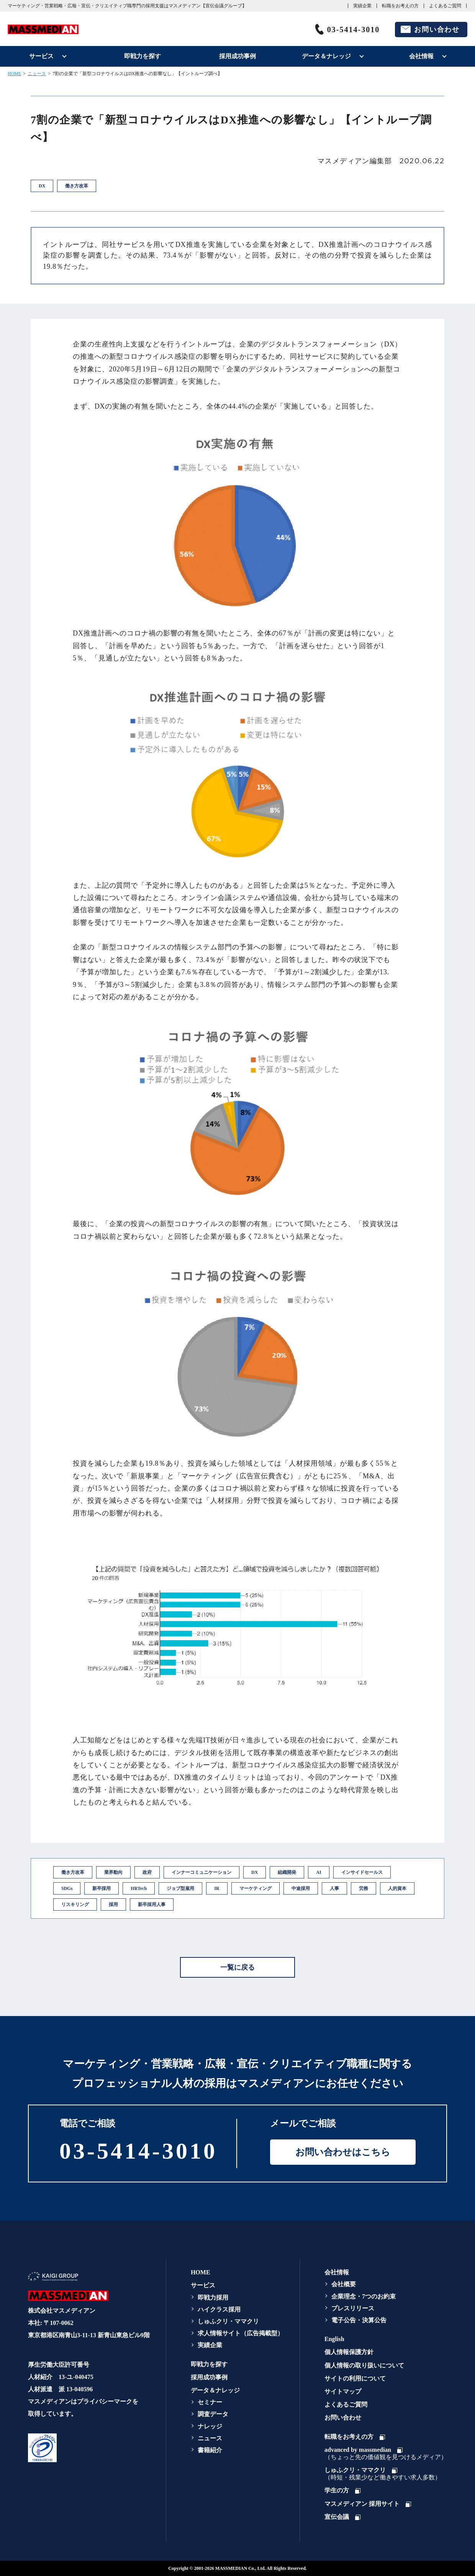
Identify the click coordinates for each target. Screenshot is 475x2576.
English (334, 2339)
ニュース (37, 73)
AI (318, 1872)
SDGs (66, 1888)
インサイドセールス (362, 1872)
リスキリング (75, 1904)
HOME (14, 73)
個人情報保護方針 (348, 2352)
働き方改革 (72, 1872)
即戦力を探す (142, 56)
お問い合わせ (437, 29)
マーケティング (255, 1888)
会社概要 (343, 2284)
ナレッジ (210, 2426)
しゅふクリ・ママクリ (228, 2321)
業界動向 (113, 1872)
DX (254, 1872)
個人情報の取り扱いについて (364, 2365)
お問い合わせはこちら (342, 2152)
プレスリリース (352, 2308)
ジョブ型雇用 (180, 1888)
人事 (334, 1888)
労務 (363, 1888)
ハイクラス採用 (219, 2309)
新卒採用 (101, 1888)
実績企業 (362, 5)
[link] (87, 2448)
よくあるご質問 (445, 5)
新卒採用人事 (151, 1904)
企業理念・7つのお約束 (363, 2296)
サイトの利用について (355, 2378)
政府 (147, 1872)
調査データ (213, 2414)
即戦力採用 (213, 2297)
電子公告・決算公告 (359, 2320)
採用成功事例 (237, 56)
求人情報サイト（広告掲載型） (240, 2333)
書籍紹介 (210, 2450)
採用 (113, 1904)
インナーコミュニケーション (201, 1872)
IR (216, 1888)
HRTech (139, 1888)
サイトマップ (342, 2391)
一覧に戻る (237, 1967)
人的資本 (397, 1888)
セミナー (210, 2402)
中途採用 (301, 1888)
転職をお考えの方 (400, 5)
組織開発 (287, 1872)
